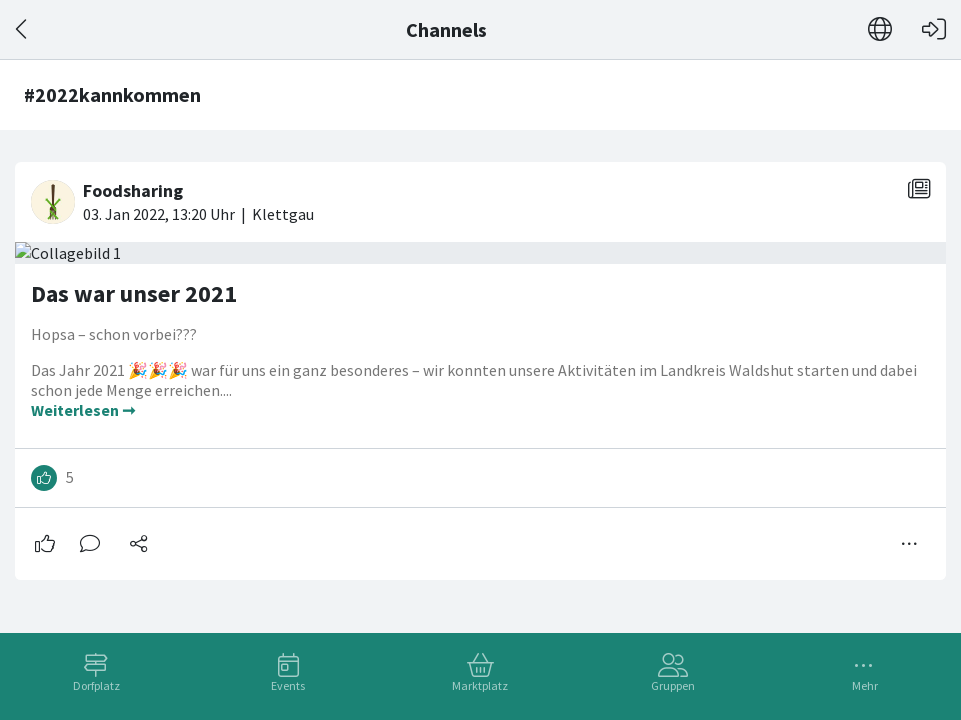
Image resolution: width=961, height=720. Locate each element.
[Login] (934, 29)
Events (288, 685)
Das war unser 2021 (134, 293)
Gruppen (673, 685)
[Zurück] (22, 29)
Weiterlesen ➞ (83, 410)
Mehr (865, 685)
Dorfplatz (96, 685)
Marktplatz (480, 685)
